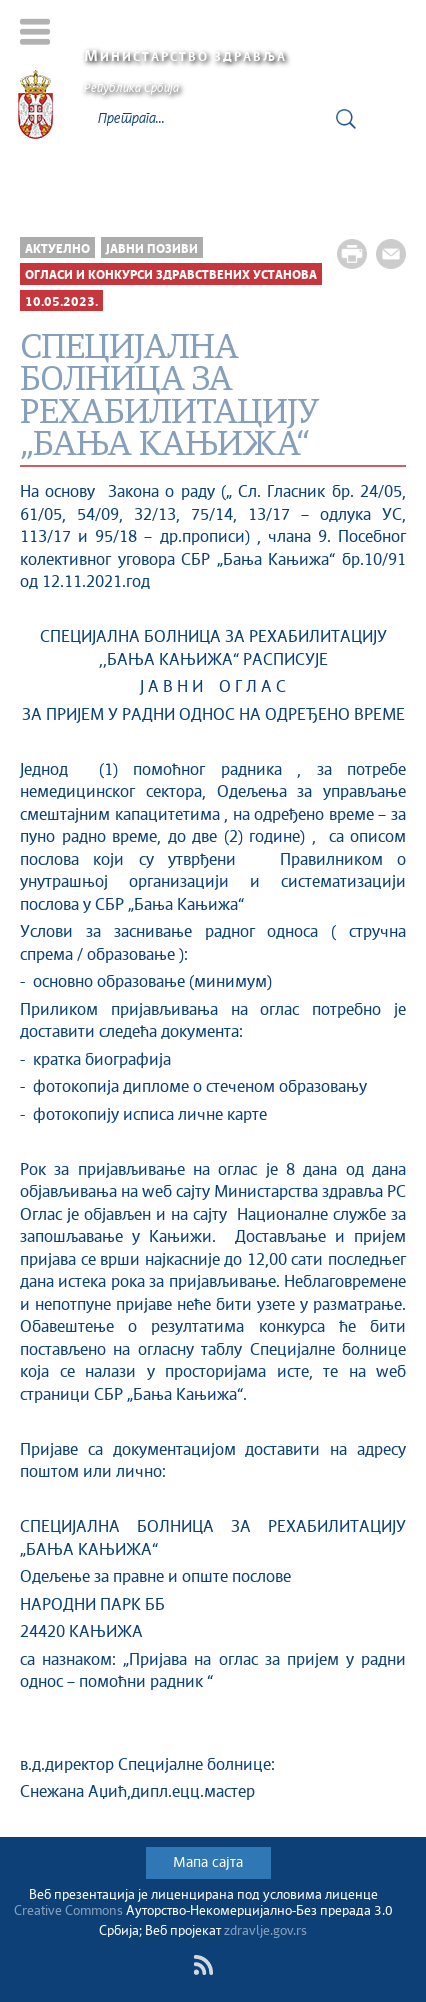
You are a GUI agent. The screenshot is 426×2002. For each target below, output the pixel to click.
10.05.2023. (61, 302)
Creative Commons (68, 1911)
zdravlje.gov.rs (265, 1931)
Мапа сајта (208, 1863)
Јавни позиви (152, 249)
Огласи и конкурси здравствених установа (171, 275)
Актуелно (57, 249)
